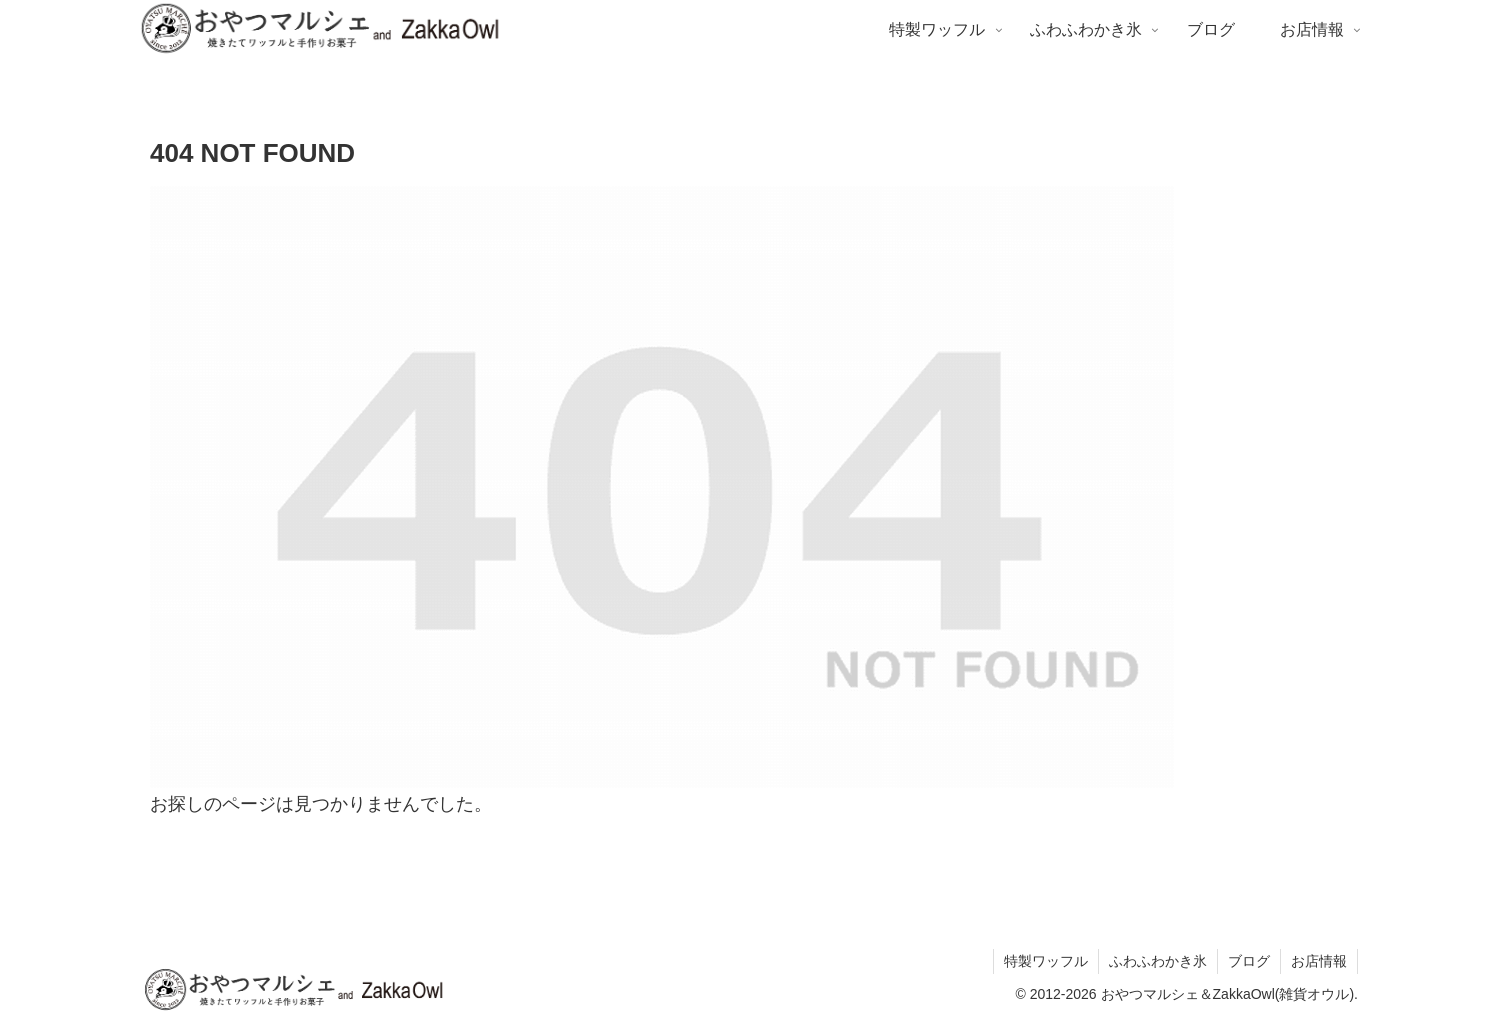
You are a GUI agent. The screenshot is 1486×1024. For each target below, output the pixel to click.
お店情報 (1319, 961)
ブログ (1249, 961)
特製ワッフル (1046, 961)
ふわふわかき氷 (1158, 961)
